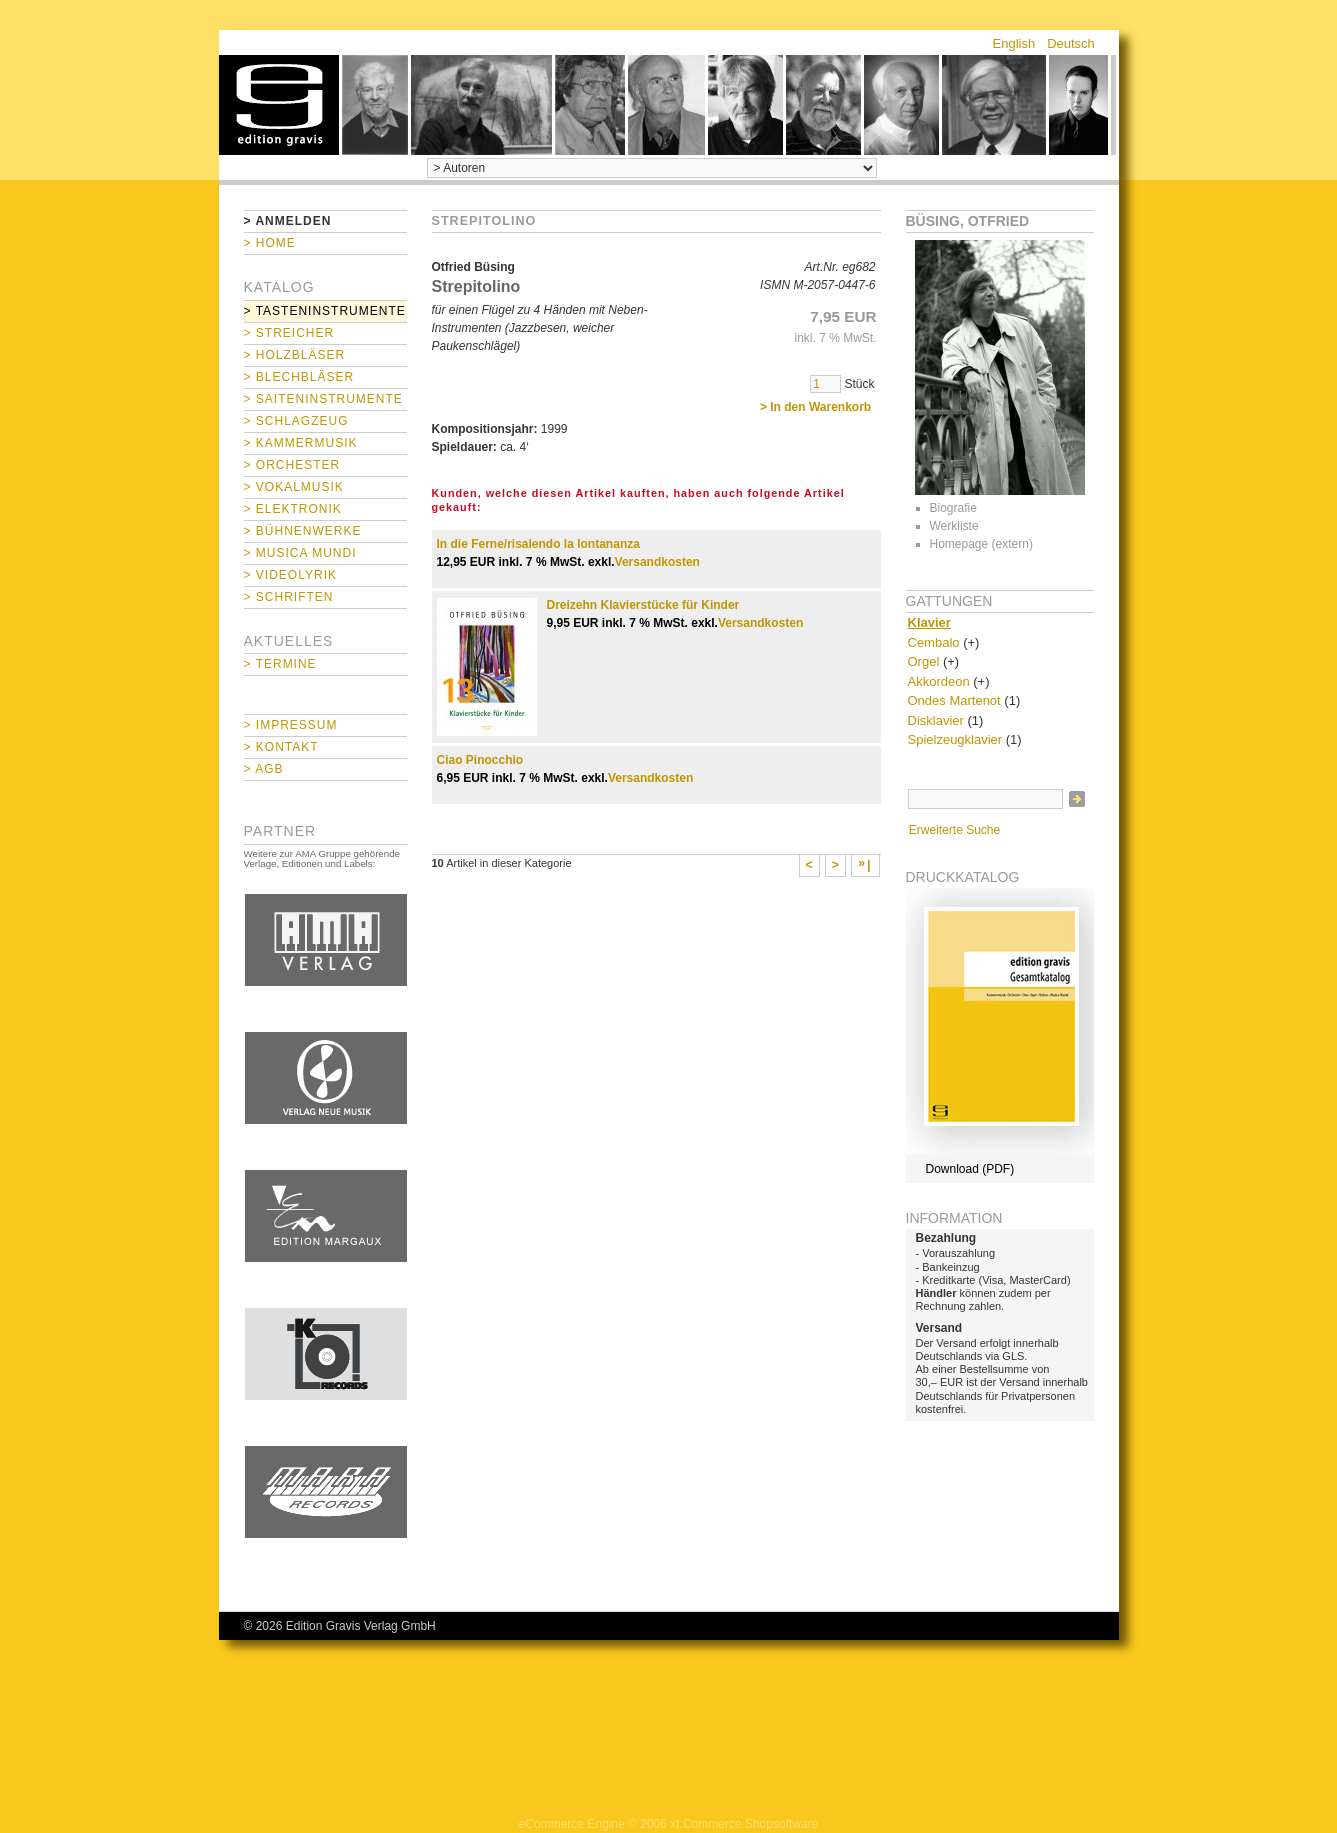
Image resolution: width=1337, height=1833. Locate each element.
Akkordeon (939, 681)
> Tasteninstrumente (325, 311)
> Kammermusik (301, 443)
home (279, 105)
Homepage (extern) (981, 544)
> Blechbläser (299, 377)
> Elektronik (293, 509)
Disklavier (936, 720)
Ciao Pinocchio (480, 760)
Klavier (929, 622)
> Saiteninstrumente (323, 399)
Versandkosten (657, 562)
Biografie (953, 508)
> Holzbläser (295, 355)
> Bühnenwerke (303, 531)
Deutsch (1071, 43)
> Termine (280, 664)
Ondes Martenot (954, 700)
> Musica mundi (300, 553)
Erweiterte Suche (954, 830)
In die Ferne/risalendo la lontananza (538, 544)
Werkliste (954, 526)
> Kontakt (281, 747)
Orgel (924, 661)
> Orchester (292, 465)
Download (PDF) (970, 1169)
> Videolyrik (290, 575)
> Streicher (289, 333)
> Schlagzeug (296, 421)
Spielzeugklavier (955, 739)
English (1014, 43)
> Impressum (291, 725)
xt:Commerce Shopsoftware (744, 1824)
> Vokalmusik (294, 487)
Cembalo (934, 642)
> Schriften (289, 597)
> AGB (264, 769)
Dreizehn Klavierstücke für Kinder (643, 605)
